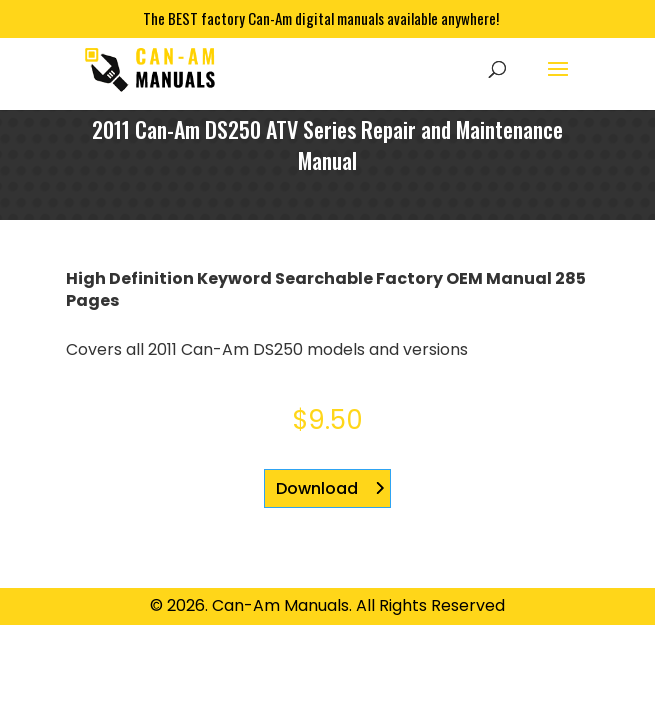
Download (317, 488)
